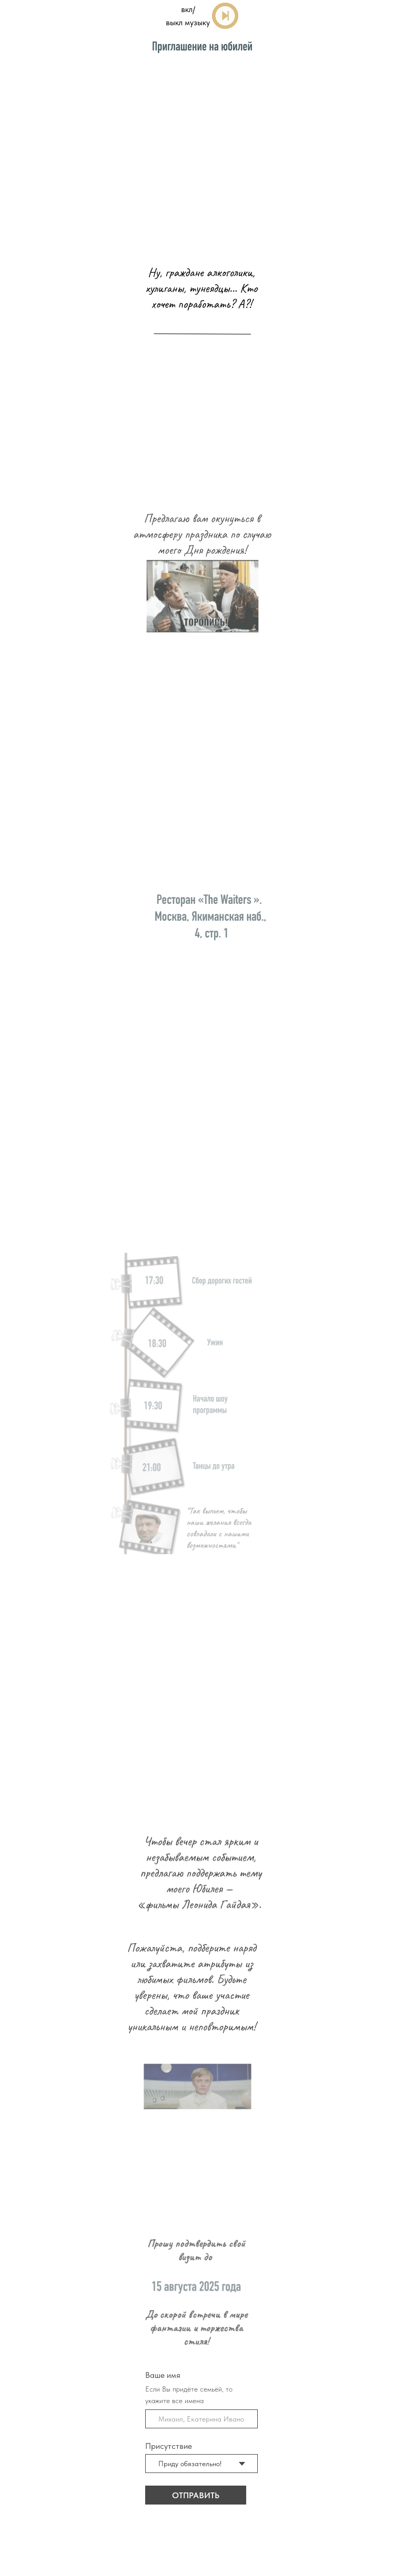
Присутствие (177, 2446)
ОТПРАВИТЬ (204, 2495)
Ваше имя (171, 2375)
